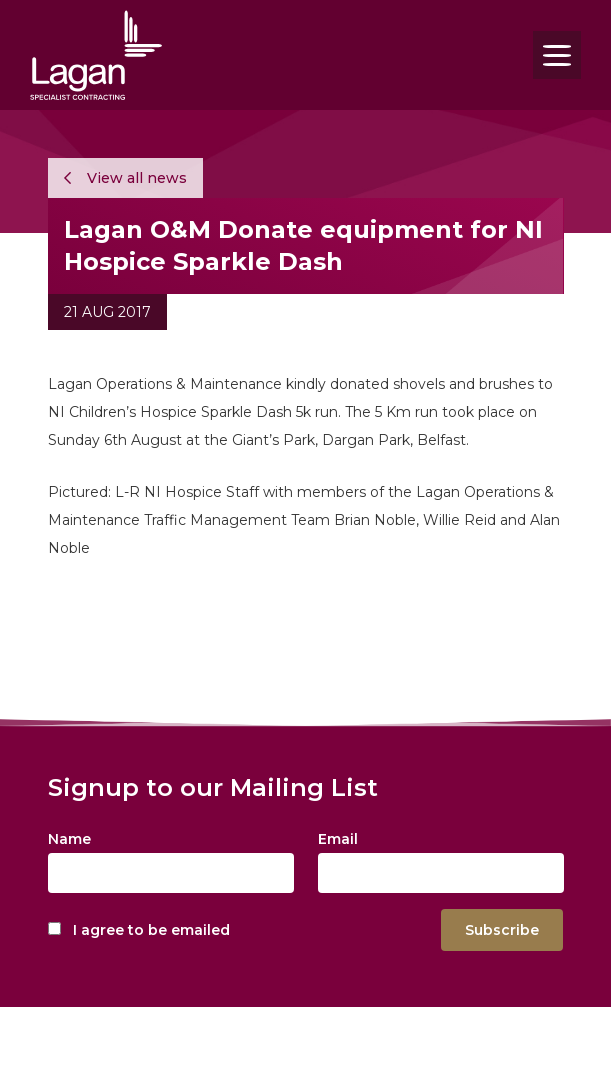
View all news (125, 178)
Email (338, 839)
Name (69, 839)
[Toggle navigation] (557, 55)
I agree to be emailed (151, 930)
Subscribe (502, 930)
